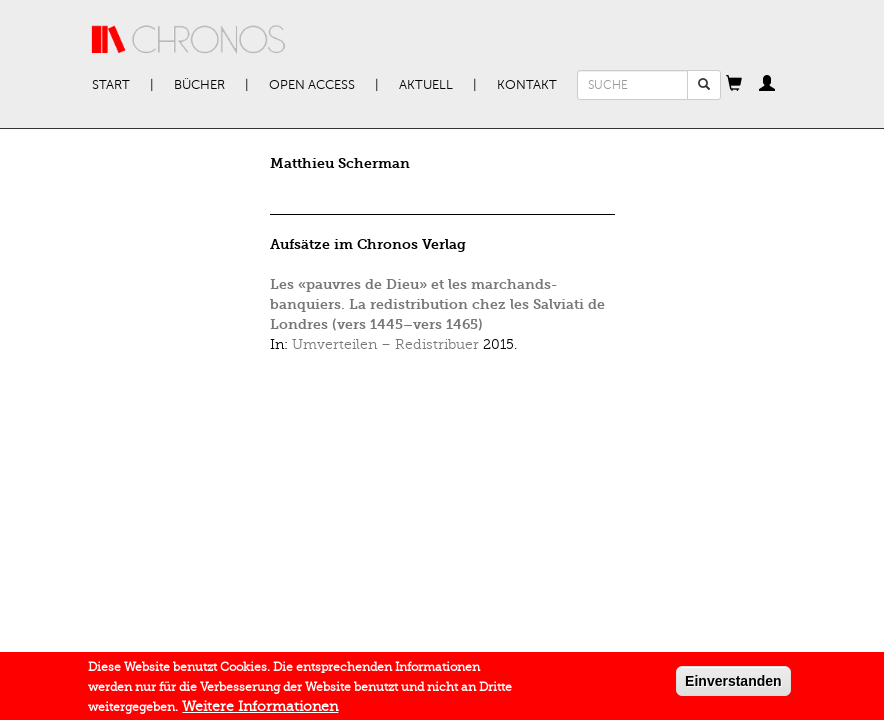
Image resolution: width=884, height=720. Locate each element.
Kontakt (527, 85)
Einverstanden (733, 683)
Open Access (312, 85)
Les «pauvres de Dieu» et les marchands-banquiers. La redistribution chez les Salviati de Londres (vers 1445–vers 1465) (437, 304)
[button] (734, 85)
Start (111, 85)
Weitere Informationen (260, 708)
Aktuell (426, 85)
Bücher (199, 85)
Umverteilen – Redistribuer (385, 344)
